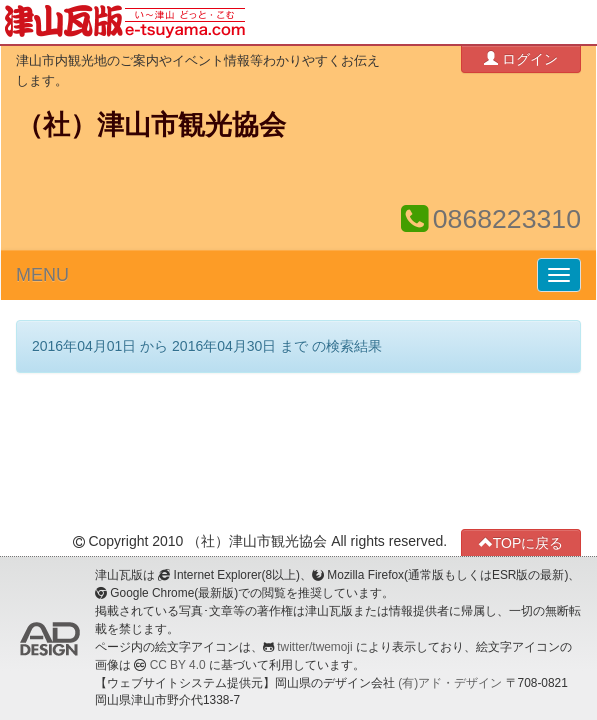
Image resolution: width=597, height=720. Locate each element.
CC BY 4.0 (178, 665)
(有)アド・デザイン (450, 683)
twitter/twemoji (314, 647)
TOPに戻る (521, 542)
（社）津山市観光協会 (151, 125)
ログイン (521, 58)
